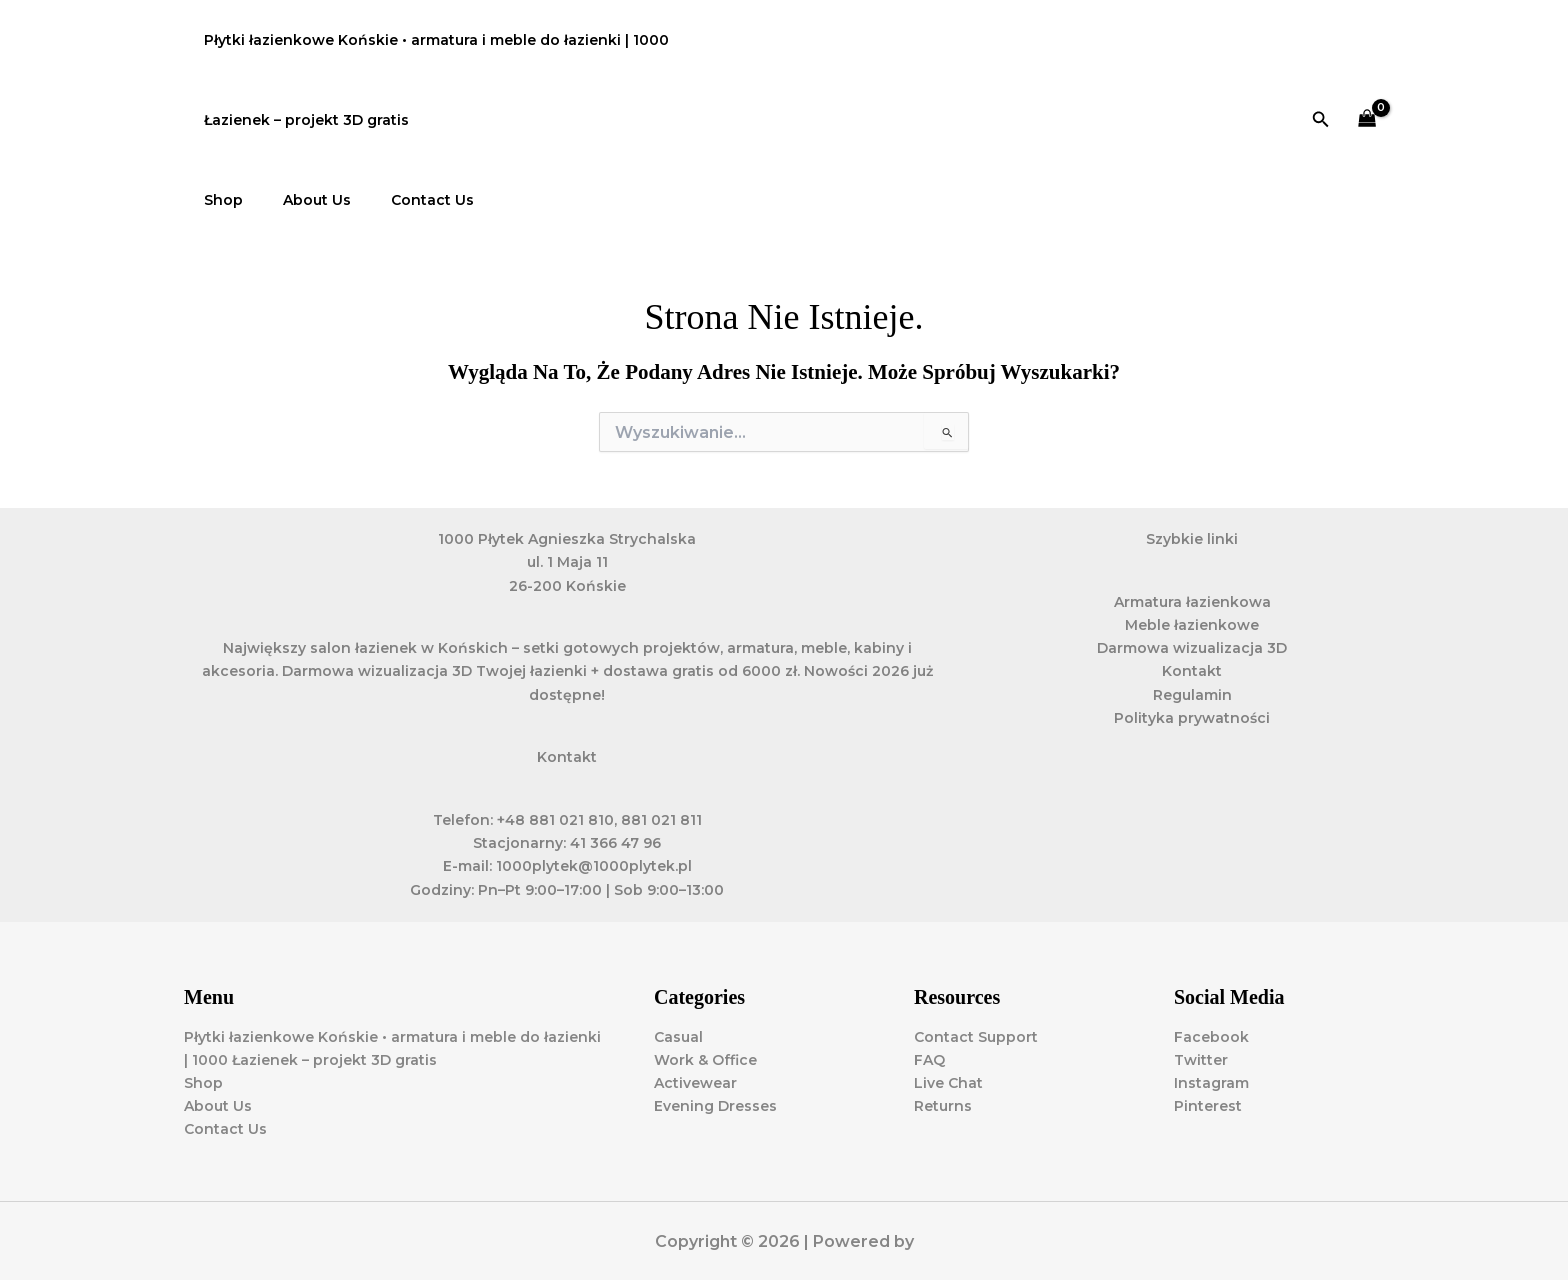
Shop (217, 200)
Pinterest (1208, 1106)
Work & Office (705, 1060)
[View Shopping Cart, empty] (1367, 120)
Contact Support (976, 1037)
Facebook (1211, 1037)
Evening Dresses (715, 1106)
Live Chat (948, 1083)
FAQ (929, 1060)
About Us (299, 200)
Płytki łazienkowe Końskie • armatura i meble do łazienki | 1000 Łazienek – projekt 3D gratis (430, 80)
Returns (943, 1106)
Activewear (695, 1083)
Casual (678, 1037)
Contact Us (402, 200)
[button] (1321, 120)
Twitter (1201, 1060)
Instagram (1211, 1083)
